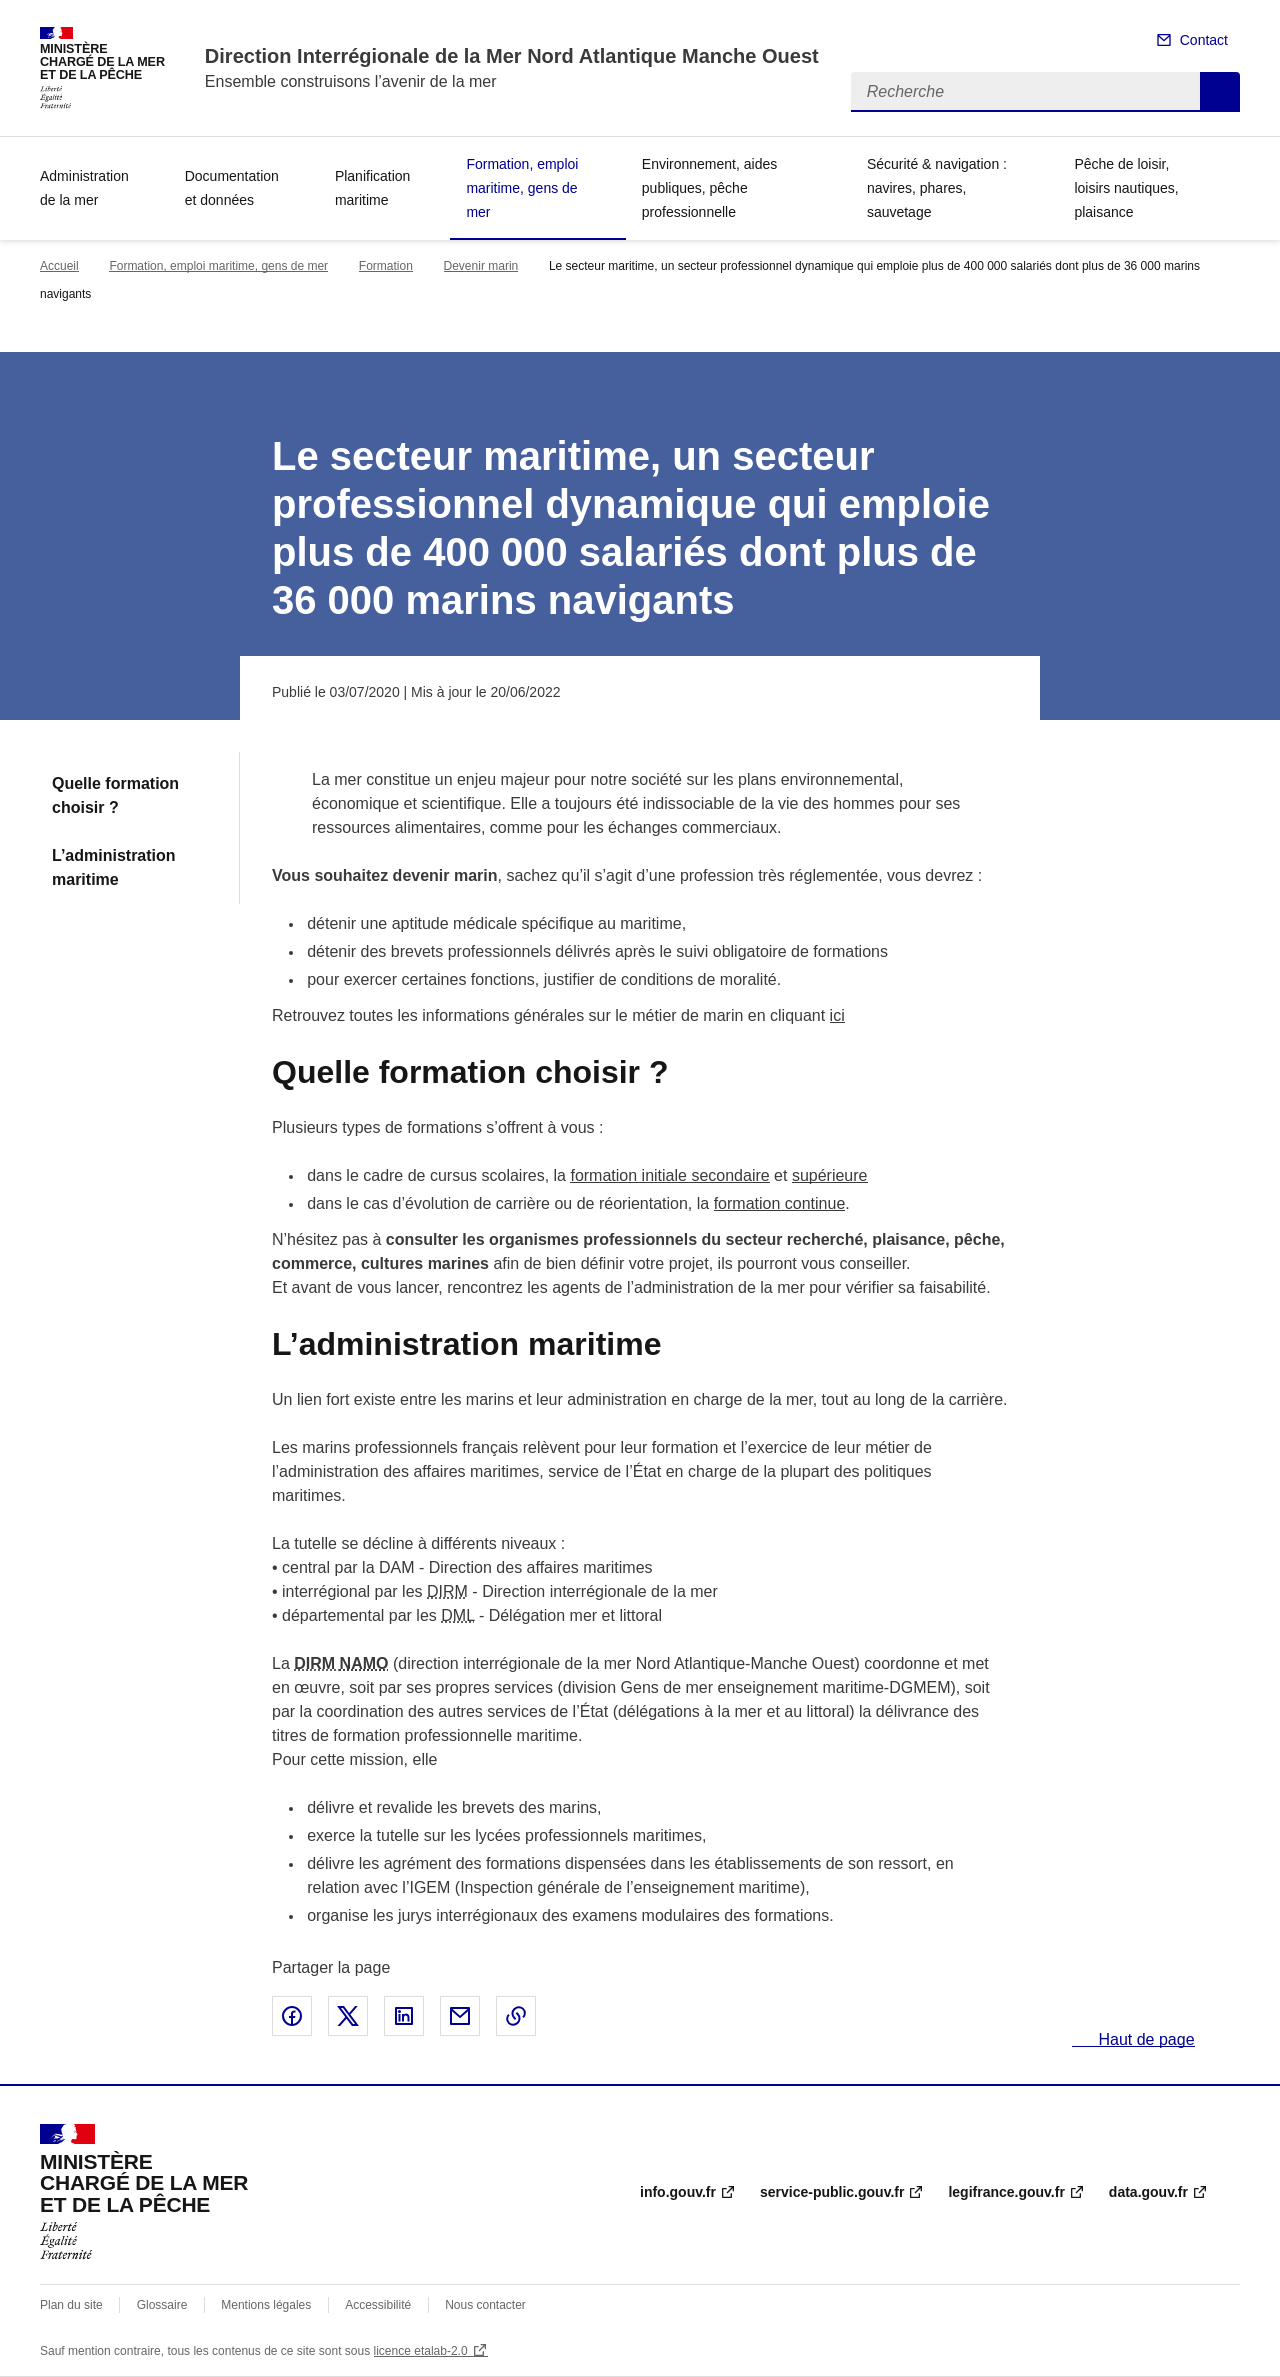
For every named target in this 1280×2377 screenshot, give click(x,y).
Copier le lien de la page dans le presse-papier (516, 2016)
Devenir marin (481, 266)
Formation (386, 266)
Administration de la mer (84, 188)
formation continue (780, 1203)
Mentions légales (266, 2305)
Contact (1204, 40)
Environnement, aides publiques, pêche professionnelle (709, 188)
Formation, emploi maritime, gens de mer (522, 188)
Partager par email (460, 2016)
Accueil (59, 266)
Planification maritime (373, 188)
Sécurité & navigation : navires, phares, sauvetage (937, 188)
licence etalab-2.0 (421, 2351)
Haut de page (1144, 2039)
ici (837, 1015)
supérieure (830, 1175)
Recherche (1220, 92)
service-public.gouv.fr (832, 2192)
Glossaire (162, 2305)
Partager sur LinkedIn (404, 2016)
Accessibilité (378, 2305)
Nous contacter (485, 2305)
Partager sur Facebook (292, 2016)
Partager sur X (348, 2016)
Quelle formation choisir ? (115, 795)
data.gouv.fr (1148, 2192)
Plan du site (71, 2305)
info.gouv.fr (678, 2192)
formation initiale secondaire (669, 1175)
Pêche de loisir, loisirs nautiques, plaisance (1126, 188)
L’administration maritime (114, 867)
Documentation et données (232, 188)
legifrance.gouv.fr (1006, 2192)
